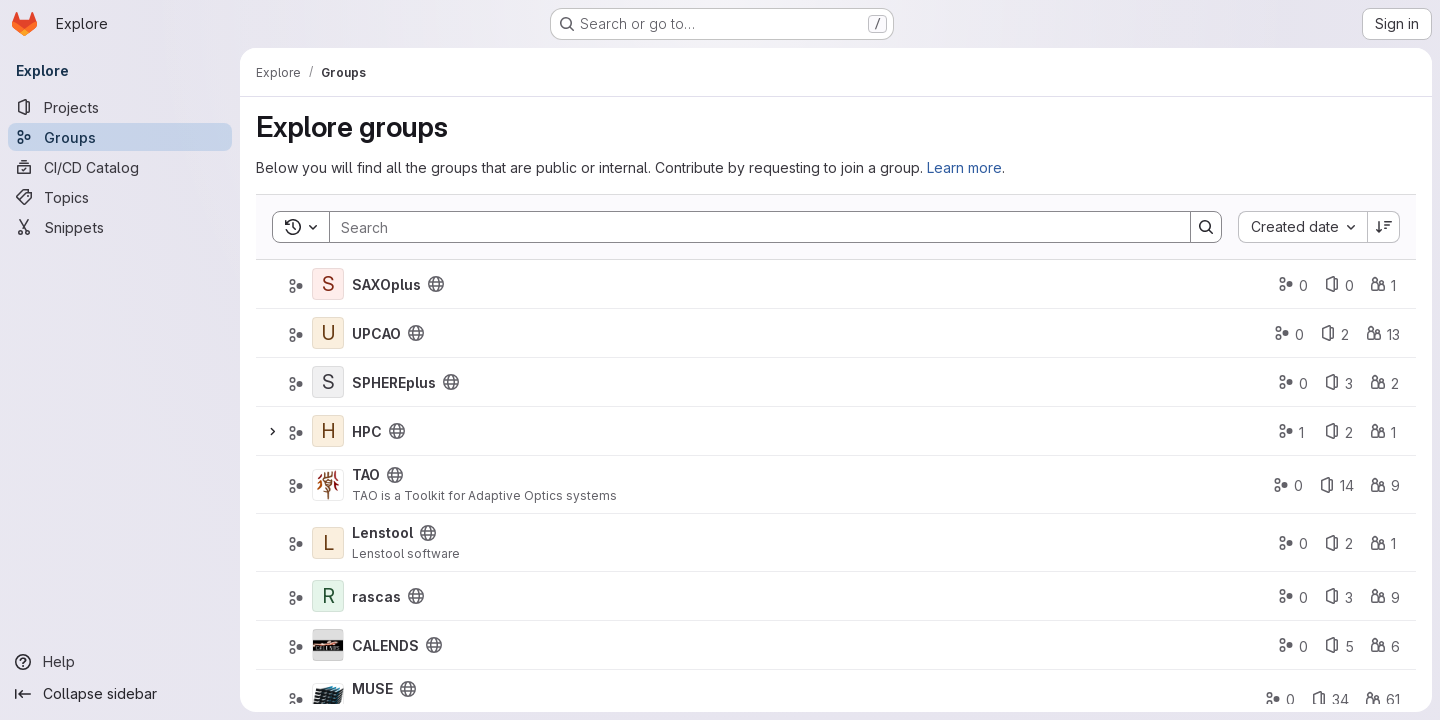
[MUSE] (328, 699)
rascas (376, 596)
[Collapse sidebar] (120, 694)
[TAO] (328, 485)
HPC (367, 431)
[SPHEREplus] (328, 382)
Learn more (964, 167)
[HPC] (328, 431)
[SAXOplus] (328, 284)
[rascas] (328, 596)
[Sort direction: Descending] (1384, 227)
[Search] (750, 227)
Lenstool (382, 532)
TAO (366, 474)
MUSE (372, 688)
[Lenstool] (328, 543)
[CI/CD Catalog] (120, 167)
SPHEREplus (394, 382)
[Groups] (120, 137)
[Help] (120, 662)
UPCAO (376, 333)
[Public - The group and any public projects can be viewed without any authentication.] (436, 284)
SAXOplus (386, 284)
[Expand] (272, 431)
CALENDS (385, 645)
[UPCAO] (328, 333)
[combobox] (1302, 227)
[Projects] (120, 107)
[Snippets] (120, 227)
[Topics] (120, 197)
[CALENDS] (328, 645)
